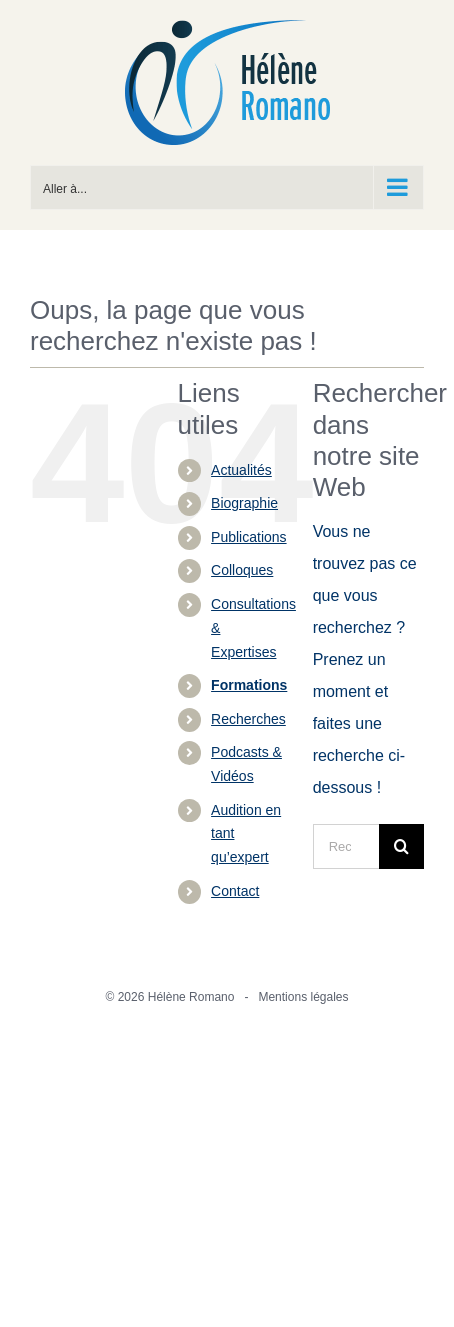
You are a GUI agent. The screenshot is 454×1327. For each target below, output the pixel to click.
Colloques (242, 570)
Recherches (248, 719)
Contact (235, 891)
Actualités (241, 470)
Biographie (244, 503)
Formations (249, 685)
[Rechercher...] (346, 846)
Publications (249, 537)
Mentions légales (303, 997)
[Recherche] (401, 846)
